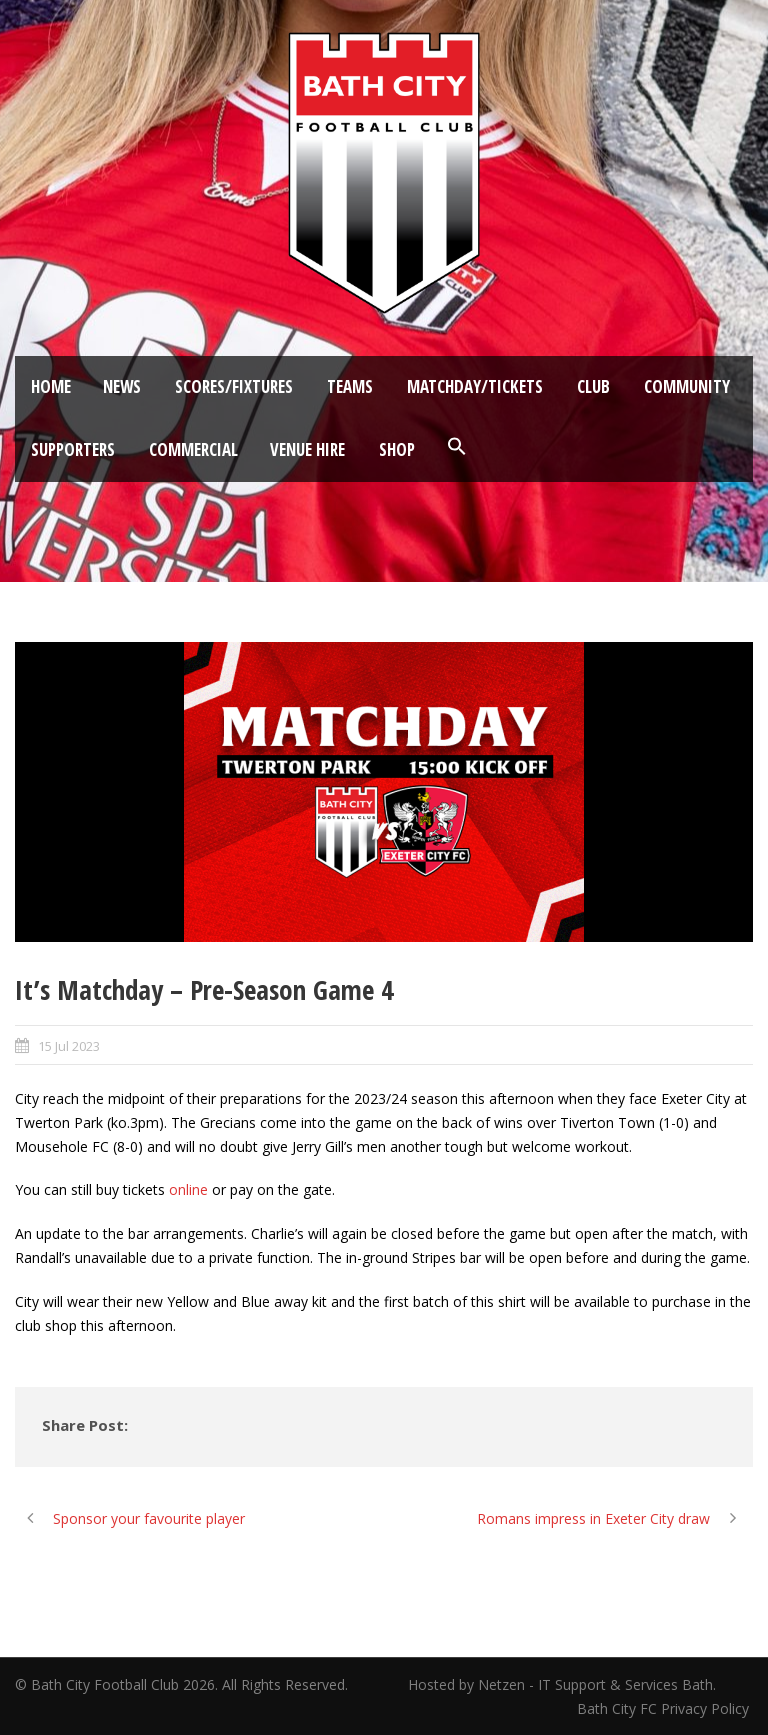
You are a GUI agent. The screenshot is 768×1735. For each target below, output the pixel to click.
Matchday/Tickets (475, 386)
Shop (397, 449)
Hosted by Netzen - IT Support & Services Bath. (562, 1684)
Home (51, 386)
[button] (457, 447)
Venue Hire (307, 449)
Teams (350, 386)
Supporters (73, 449)
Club (593, 386)
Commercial (193, 449)
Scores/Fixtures (234, 386)
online (188, 1189)
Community (687, 386)
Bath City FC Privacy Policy (665, 1708)
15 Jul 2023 (69, 1046)
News (122, 386)
